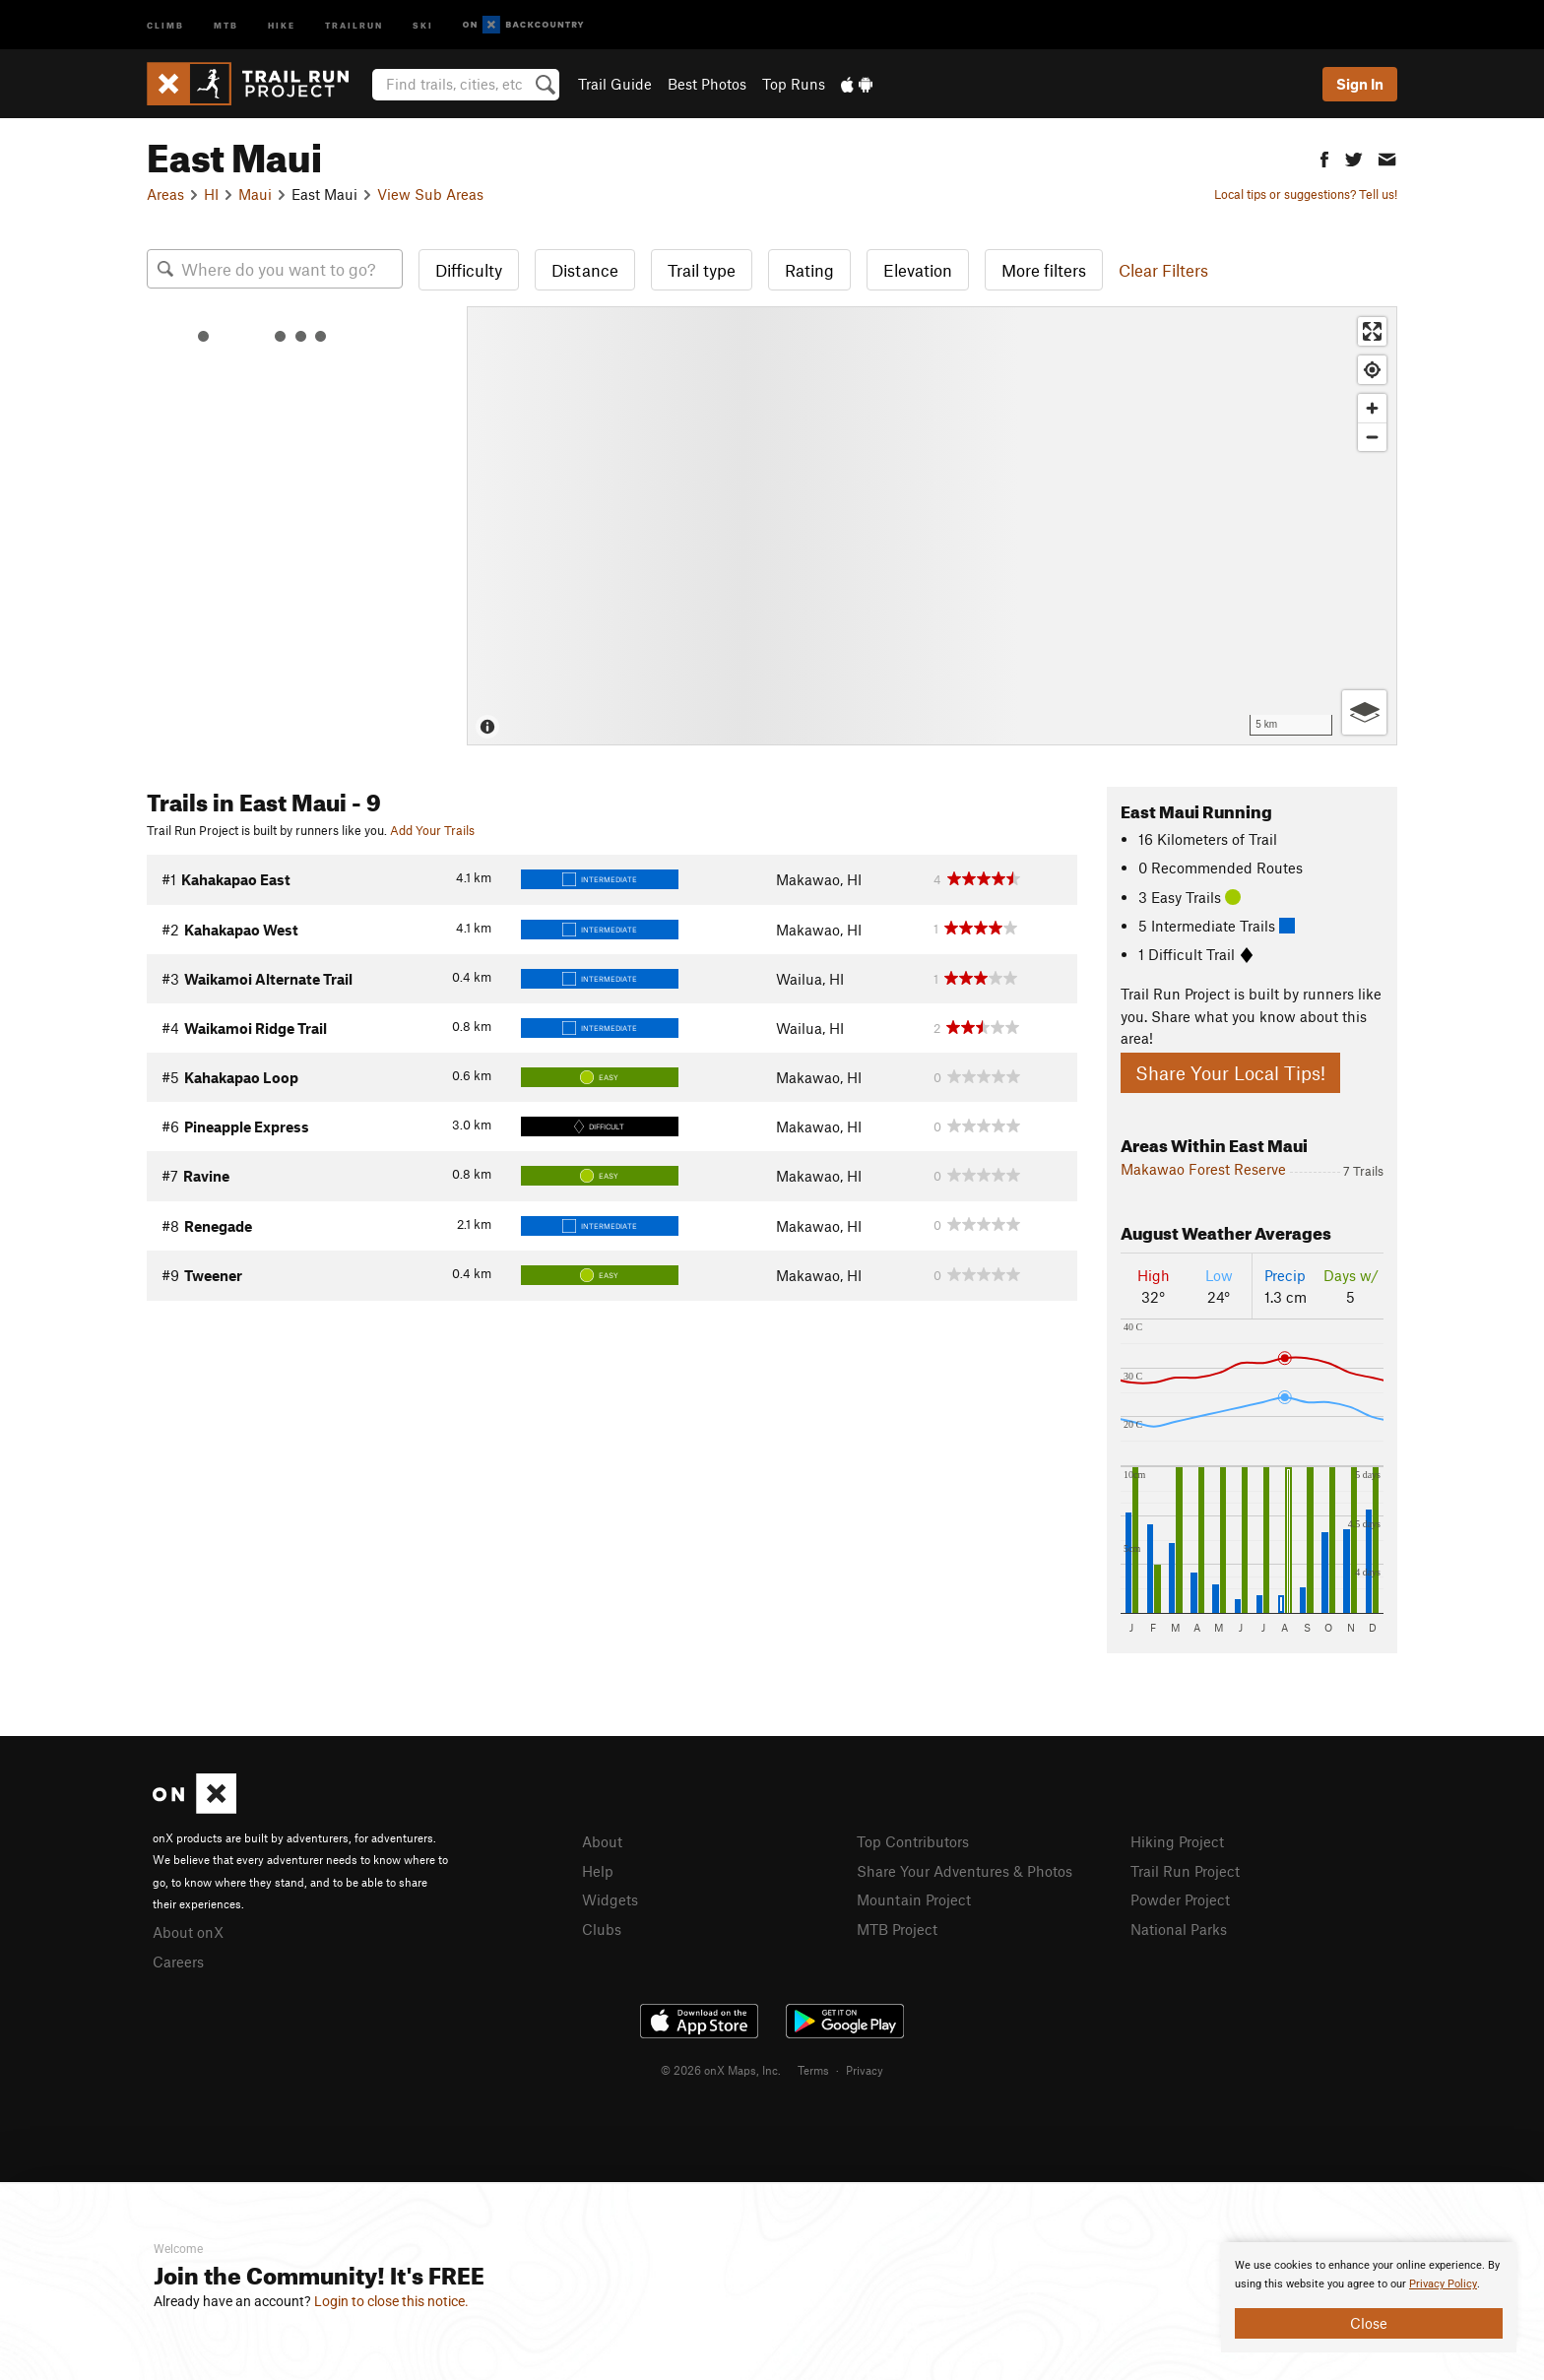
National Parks (1178, 1929)
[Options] (1364, 712)
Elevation (917, 270)
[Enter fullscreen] (1372, 331)
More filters (1043, 270)
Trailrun (354, 24)
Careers (178, 1961)
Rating (809, 270)
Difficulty (468, 270)
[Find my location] (1372, 369)
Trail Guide (615, 84)
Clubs (601, 1929)
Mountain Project (914, 1899)
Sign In (1359, 84)
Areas (165, 194)
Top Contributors (913, 1841)
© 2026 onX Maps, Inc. (721, 2070)
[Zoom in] (1372, 408)
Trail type (702, 270)
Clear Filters (1163, 270)
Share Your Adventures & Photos (964, 1871)
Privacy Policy (1443, 2284)
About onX (188, 1932)
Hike (281, 24)
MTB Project (897, 1929)
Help (597, 1871)
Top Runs (793, 84)
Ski (423, 24)
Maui (255, 194)
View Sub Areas (430, 194)
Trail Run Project (1185, 1871)
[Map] (932, 525)
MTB (226, 24)
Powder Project (1180, 1899)
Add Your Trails (432, 830)
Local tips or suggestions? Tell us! (1305, 194)
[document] (1369, 2297)
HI (211, 194)
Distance (584, 270)
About (602, 1841)
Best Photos (707, 84)
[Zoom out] (1372, 436)
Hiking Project (1177, 1841)
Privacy (864, 2070)
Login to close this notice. (391, 2301)
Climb (165, 24)
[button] (1324, 157)
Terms (813, 2070)
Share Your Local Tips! (1230, 1072)
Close (1368, 2323)
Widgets (610, 1899)
